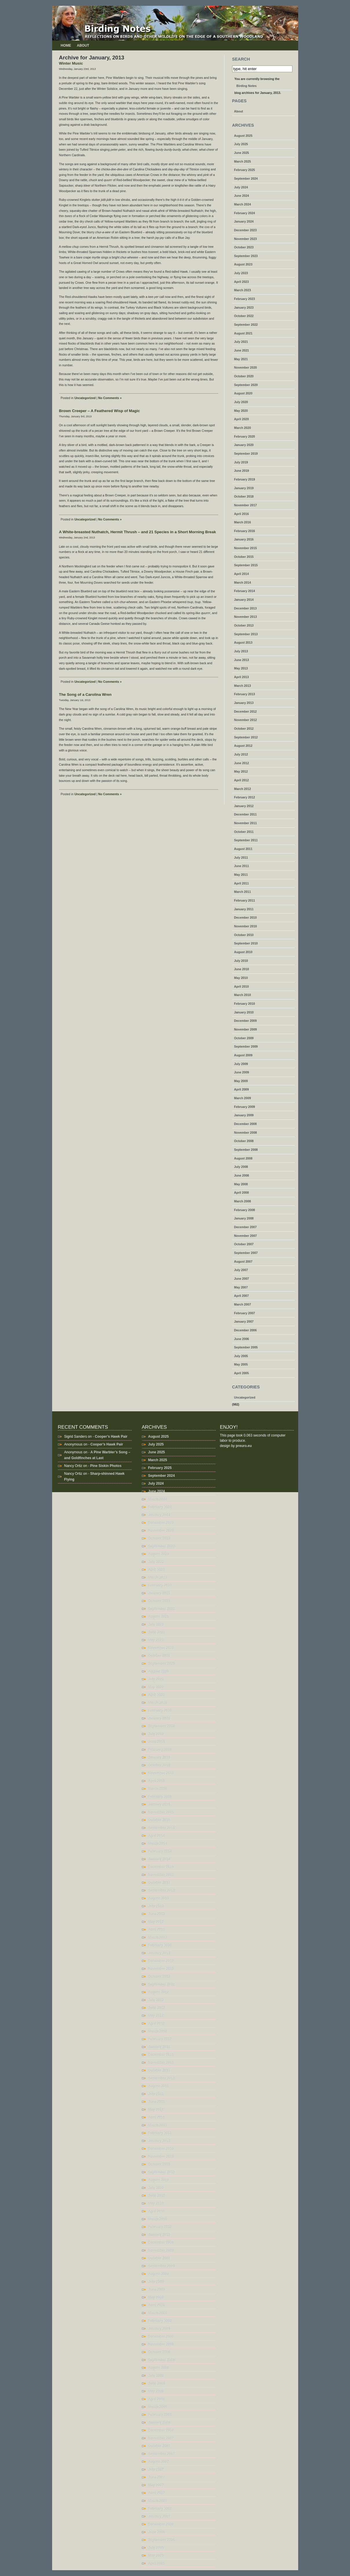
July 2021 (241, 341)
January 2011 (244, 909)
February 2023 (244, 299)
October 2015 (244, 556)
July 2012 (241, 754)
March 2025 (242, 161)
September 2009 (246, 1046)
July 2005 (241, 1356)
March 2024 (242, 204)
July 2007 (241, 1270)
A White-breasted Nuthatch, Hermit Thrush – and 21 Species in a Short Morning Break (137, 532)
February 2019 (244, 479)
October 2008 (244, 1141)
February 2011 (244, 900)
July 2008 (241, 1166)
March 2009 (242, 1098)
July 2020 (241, 402)
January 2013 (244, 702)
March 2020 (242, 427)
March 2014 (242, 582)
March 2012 (242, 789)
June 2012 (241, 763)
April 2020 (241, 419)
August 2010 (243, 952)
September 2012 (246, 737)
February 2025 (244, 170)
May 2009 (241, 1081)
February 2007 (244, 1313)
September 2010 (246, 943)
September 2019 (246, 453)
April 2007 (241, 1295)
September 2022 (246, 324)
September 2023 (246, 256)
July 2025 (241, 144)
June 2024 (241, 195)
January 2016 (244, 539)
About (83, 45)
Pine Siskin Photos (106, 1466)
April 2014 (241, 574)
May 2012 (241, 771)
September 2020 (246, 385)
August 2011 (243, 849)
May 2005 (241, 1364)
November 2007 (245, 1235)
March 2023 (242, 290)
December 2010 (245, 917)
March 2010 (242, 995)
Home (66, 45)
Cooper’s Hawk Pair (111, 1436)
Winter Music (71, 63)
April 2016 (241, 514)
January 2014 (244, 599)
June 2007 (241, 1278)
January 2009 (244, 1115)
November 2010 (245, 926)
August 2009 (243, 1055)
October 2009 (244, 1038)
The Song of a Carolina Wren (85, 694)
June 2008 (241, 1175)
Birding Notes (247, 86)
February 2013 (244, 694)
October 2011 (244, 831)
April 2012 (241, 780)
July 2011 (241, 857)
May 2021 (241, 359)
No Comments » (110, 398)
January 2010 (244, 1012)
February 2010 (244, 1003)
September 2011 (246, 840)
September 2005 (246, 1347)
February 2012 (244, 797)
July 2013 (241, 651)
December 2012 (245, 711)
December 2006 (245, 1330)
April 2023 (241, 281)
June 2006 (241, 1339)
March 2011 (242, 891)
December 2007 (245, 1227)
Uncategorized (85, 398)
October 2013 (244, 625)
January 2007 (244, 1321)
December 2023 (245, 230)
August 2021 (243, 333)
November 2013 (245, 616)
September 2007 (246, 1253)
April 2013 (241, 677)
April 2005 (241, 1373)
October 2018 (244, 496)
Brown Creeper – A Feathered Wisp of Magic (99, 411)
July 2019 (241, 462)
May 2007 (241, 1287)
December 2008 (245, 1124)
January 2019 (244, 488)
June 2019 (241, 470)
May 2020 (241, 410)
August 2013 (243, 642)
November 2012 (245, 720)
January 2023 (244, 307)
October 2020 (244, 376)
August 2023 (243, 264)
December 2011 (245, 814)
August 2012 (243, 745)
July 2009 (241, 1064)
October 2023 (244, 247)
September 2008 (246, 1149)
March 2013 (242, 685)
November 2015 (245, 548)
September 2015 (246, 565)
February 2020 (244, 436)
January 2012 (244, 806)
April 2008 (241, 1192)
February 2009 (244, 1106)
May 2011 (241, 874)
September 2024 (246, 178)
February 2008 (244, 1210)
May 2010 (241, 978)
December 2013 (245, 608)
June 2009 (241, 1072)
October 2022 (244, 316)
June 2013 (241, 660)
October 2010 (244, 935)
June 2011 (241, 866)
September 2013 (246, 634)
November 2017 (245, 505)
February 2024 (244, 213)
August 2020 (243, 393)
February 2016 (244, 531)
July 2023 (241, 273)
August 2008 (243, 1158)
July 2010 (241, 960)
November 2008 (245, 1132)
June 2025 (241, 152)
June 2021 (241, 350)
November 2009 (245, 1029)
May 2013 (241, 668)
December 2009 (245, 1020)
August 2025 (243, 135)
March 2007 (242, 1304)
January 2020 (244, 445)
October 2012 (244, 728)
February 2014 (244, 591)
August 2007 (243, 1261)
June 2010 (241, 969)
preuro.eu (244, 1446)
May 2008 (241, 1184)
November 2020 (245, 367)
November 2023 (245, 239)
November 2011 (245, 823)
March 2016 (242, 522)
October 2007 (244, 1244)
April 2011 (241, 883)
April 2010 (241, 986)
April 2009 (241, 1089)
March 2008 (242, 1201)
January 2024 (244, 221)
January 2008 (244, 1218)
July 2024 (241, 187)
